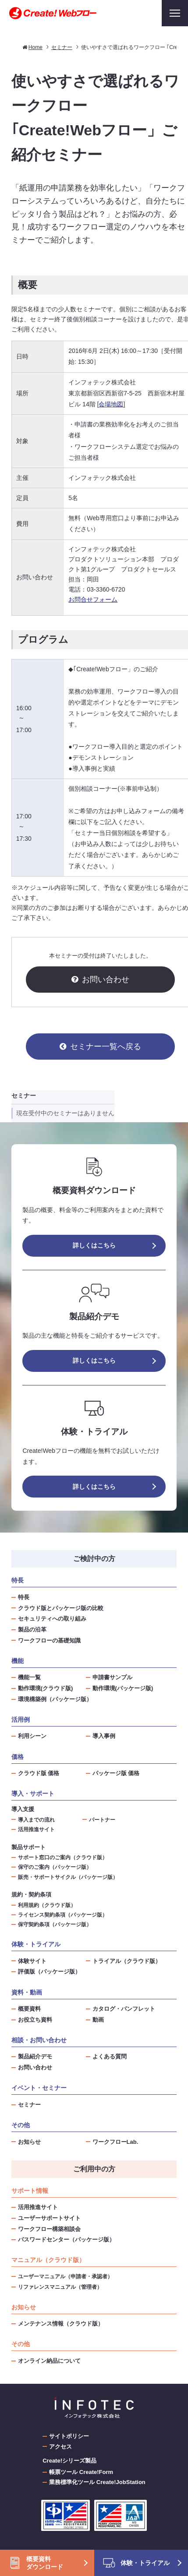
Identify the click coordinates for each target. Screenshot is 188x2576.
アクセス (60, 2446)
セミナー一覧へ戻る (105, 1046)
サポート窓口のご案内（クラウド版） (62, 1857)
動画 (98, 2019)
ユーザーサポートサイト (49, 2218)
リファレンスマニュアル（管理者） (60, 2287)
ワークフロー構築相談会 (49, 2229)
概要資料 (29, 2008)
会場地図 (111, 404)
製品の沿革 (32, 1629)
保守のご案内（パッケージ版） (55, 1867)
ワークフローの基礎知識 (49, 1640)
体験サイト (32, 1961)
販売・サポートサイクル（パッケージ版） (68, 1877)
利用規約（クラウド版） (47, 1905)
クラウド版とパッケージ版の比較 (60, 1608)
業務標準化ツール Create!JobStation (97, 2482)
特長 (23, 1597)
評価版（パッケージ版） (49, 1971)
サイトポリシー (69, 2436)
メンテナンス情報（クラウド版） (60, 2323)
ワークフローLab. (115, 2142)
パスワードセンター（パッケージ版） (66, 2239)
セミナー (29, 2104)
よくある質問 (109, 2056)
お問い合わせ (105, 979)
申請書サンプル (112, 1677)
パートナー (102, 1819)
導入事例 (103, 1736)
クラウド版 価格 (39, 1773)
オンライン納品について (49, 2361)
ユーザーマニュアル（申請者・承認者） (65, 2276)
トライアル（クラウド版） (126, 1961)
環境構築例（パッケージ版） (55, 1699)
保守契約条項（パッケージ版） (55, 1924)
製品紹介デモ (35, 2056)
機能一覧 (29, 1677)
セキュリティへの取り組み (52, 1618)
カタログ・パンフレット (123, 2008)
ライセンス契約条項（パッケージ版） (62, 1914)
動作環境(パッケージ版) (122, 1688)
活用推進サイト (36, 1829)
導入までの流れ (36, 1819)
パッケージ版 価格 (116, 1773)
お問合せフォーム (92, 599)
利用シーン (32, 1736)
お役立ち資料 (35, 2019)
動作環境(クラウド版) (45, 1688)
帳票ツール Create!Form (81, 2472)
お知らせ (29, 2142)
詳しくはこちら (94, 1245)
